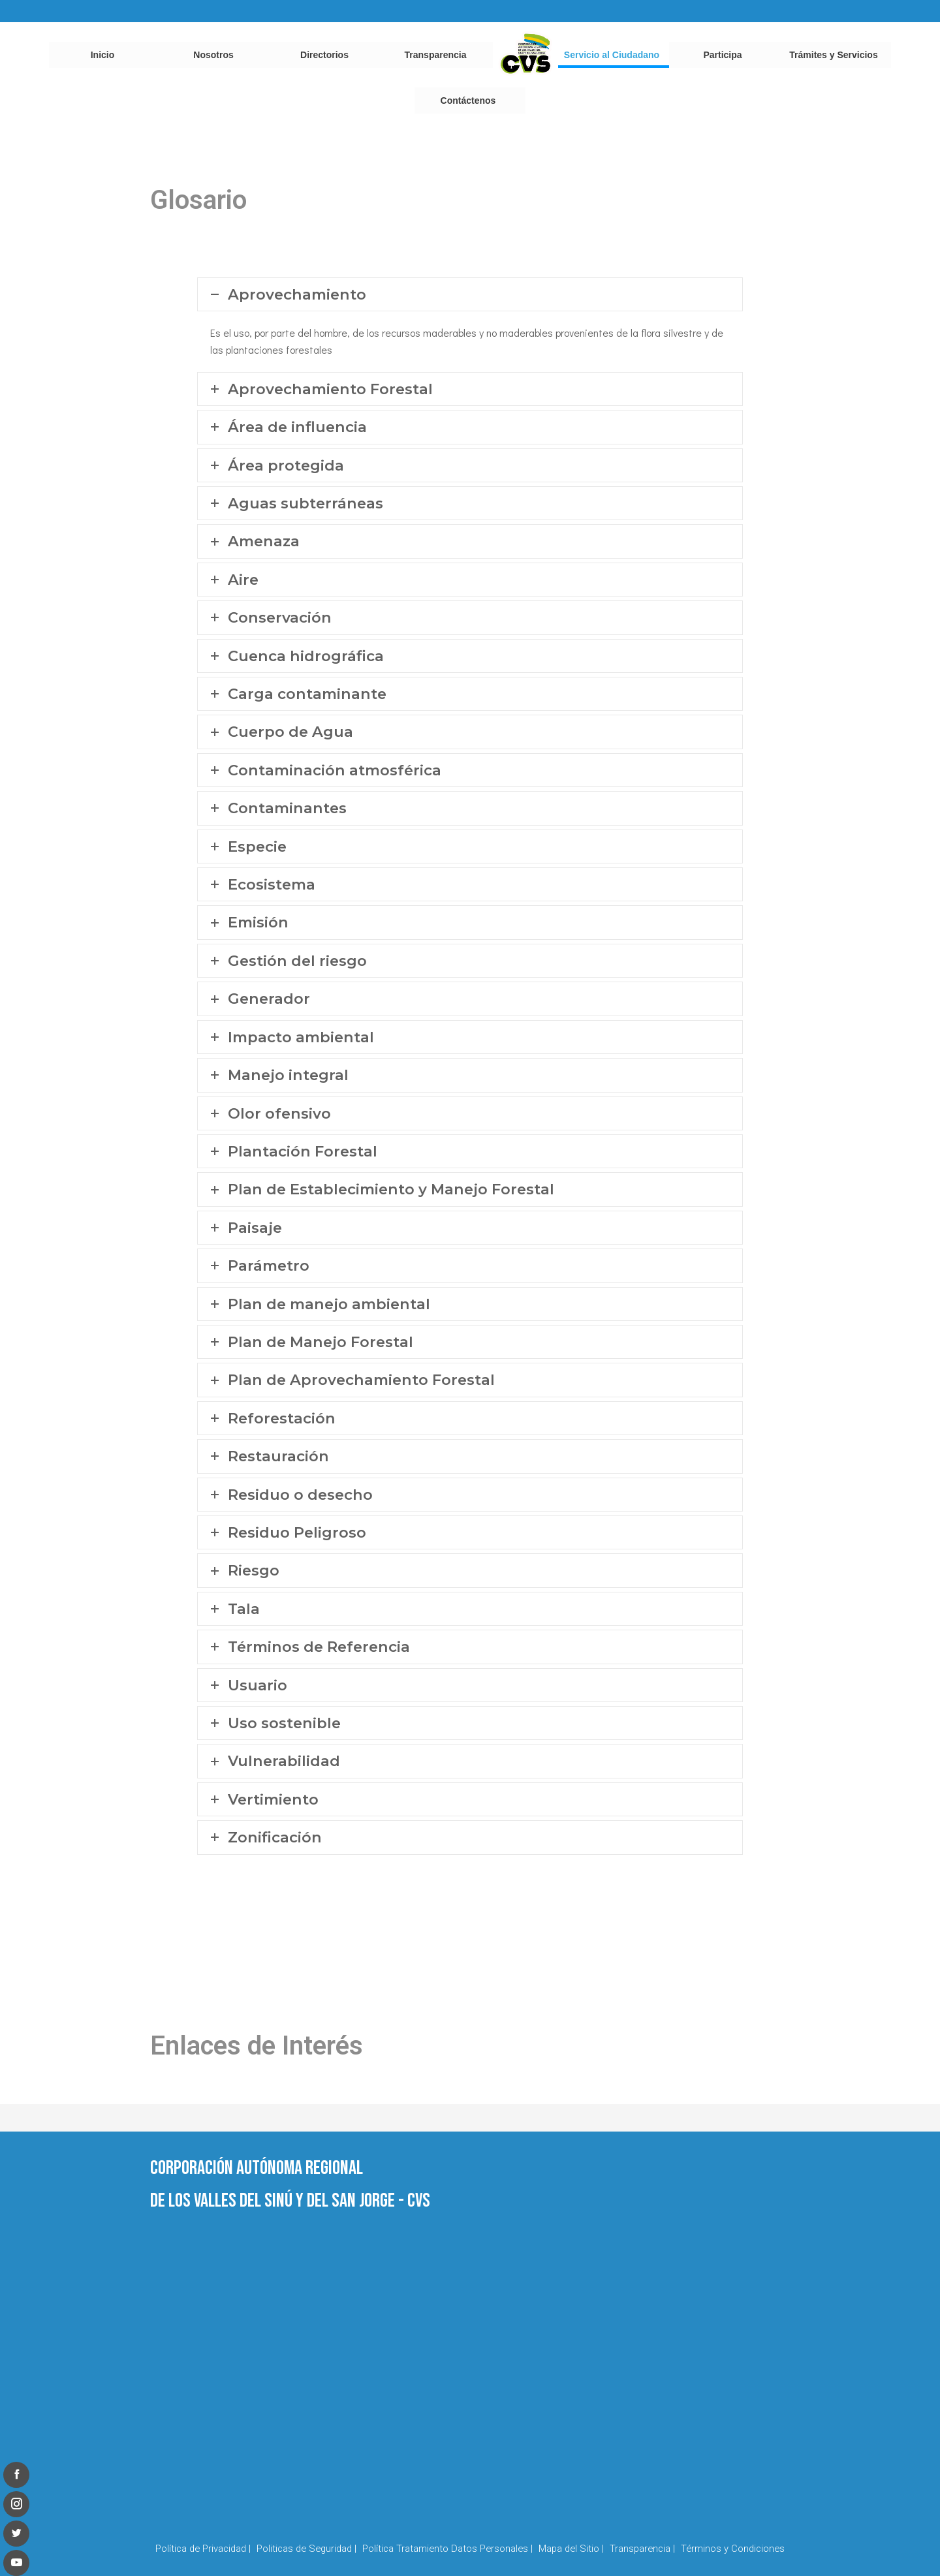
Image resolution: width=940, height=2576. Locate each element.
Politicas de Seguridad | (306, 2548)
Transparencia (436, 55)
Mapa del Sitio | (571, 2548)
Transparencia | (642, 2548)
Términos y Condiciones (733, 2548)
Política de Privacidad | (203, 2548)
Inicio (103, 55)
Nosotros (213, 55)
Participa (722, 55)
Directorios (324, 55)
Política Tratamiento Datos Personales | (447, 2548)
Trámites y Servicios (833, 55)
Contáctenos (468, 100)
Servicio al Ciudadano (611, 55)
